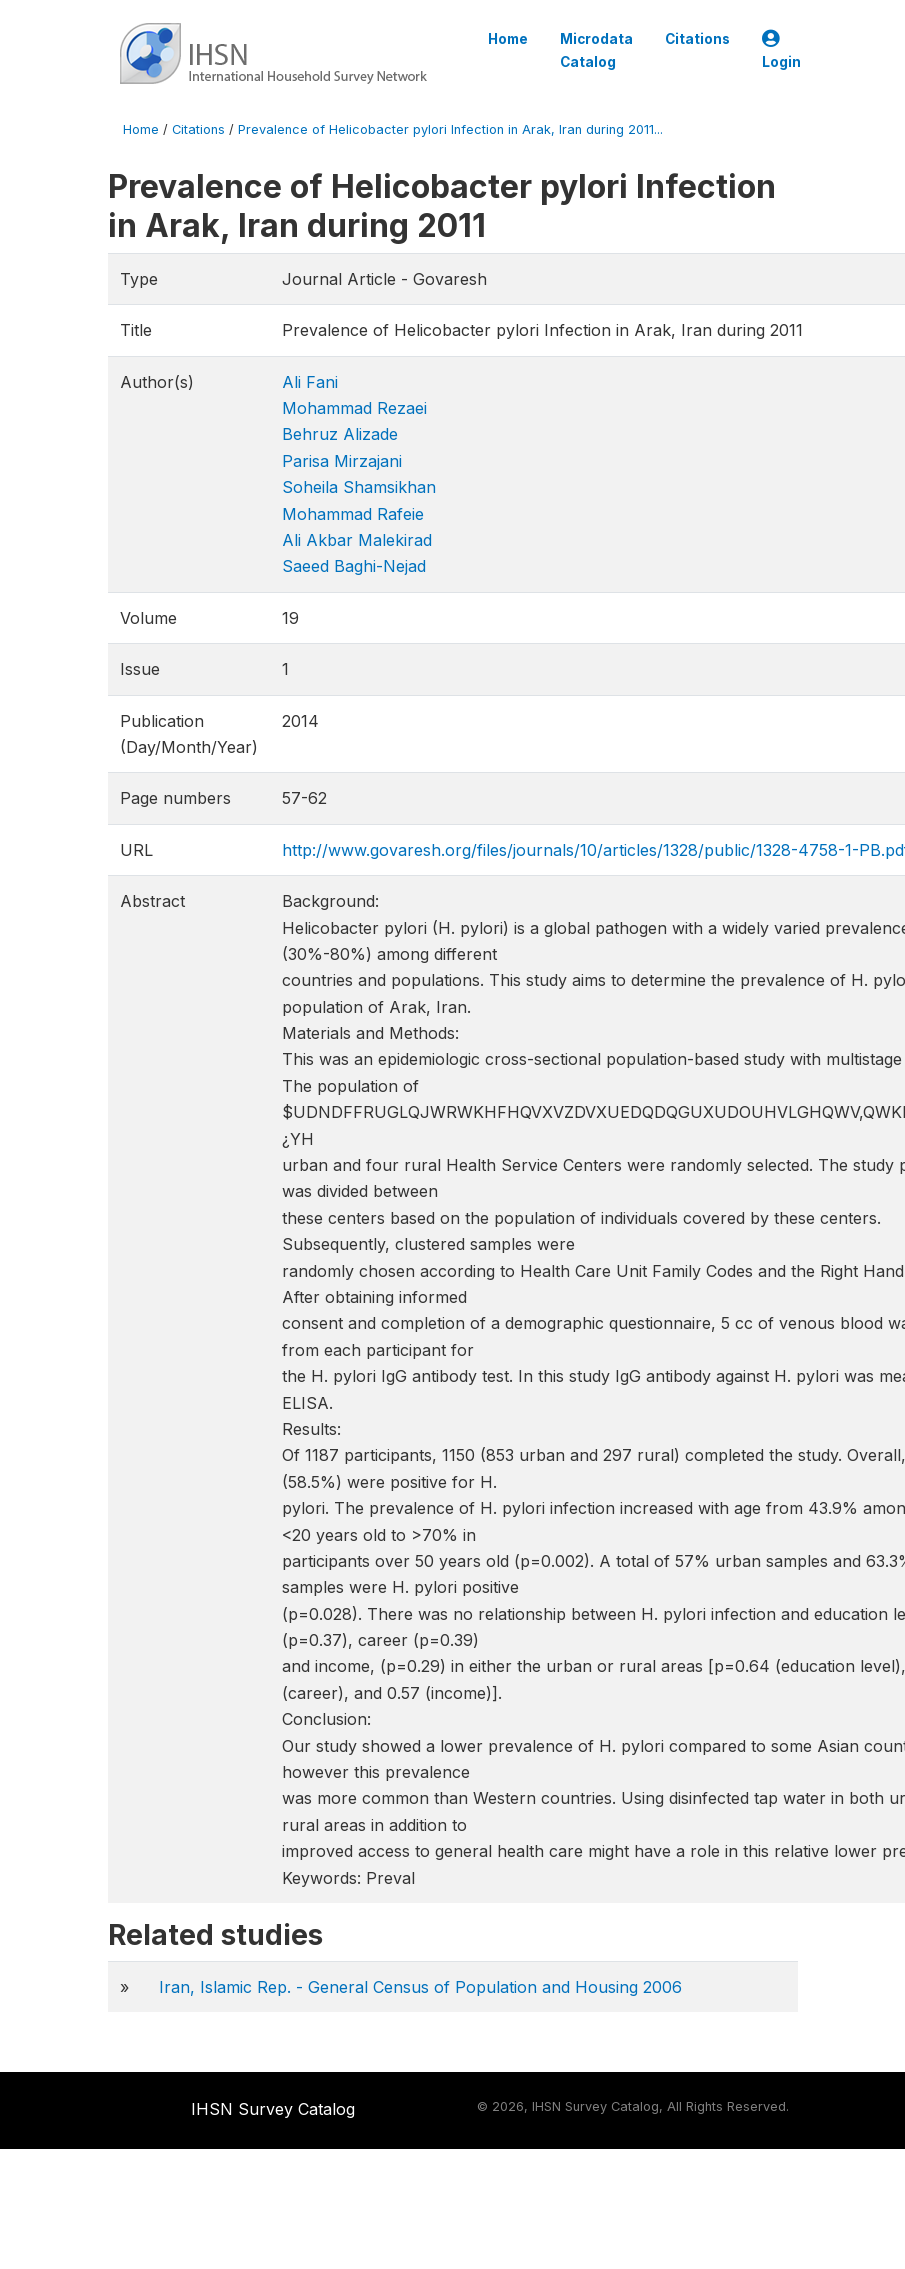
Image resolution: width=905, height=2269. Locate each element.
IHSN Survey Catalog (273, 2109)
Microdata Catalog (596, 50)
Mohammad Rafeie (353, 514)
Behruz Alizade (340, 434)
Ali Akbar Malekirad (357, 540)
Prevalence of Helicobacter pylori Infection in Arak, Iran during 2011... (450, 129)
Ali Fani (310, 382)
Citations (697, 39)
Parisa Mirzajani (342, 461)
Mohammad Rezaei (354, 408)
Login (781, 50)
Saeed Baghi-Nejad (354, 566)
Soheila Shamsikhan (359, 487)
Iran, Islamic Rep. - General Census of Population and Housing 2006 (420, 1987)
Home (508, 39)
